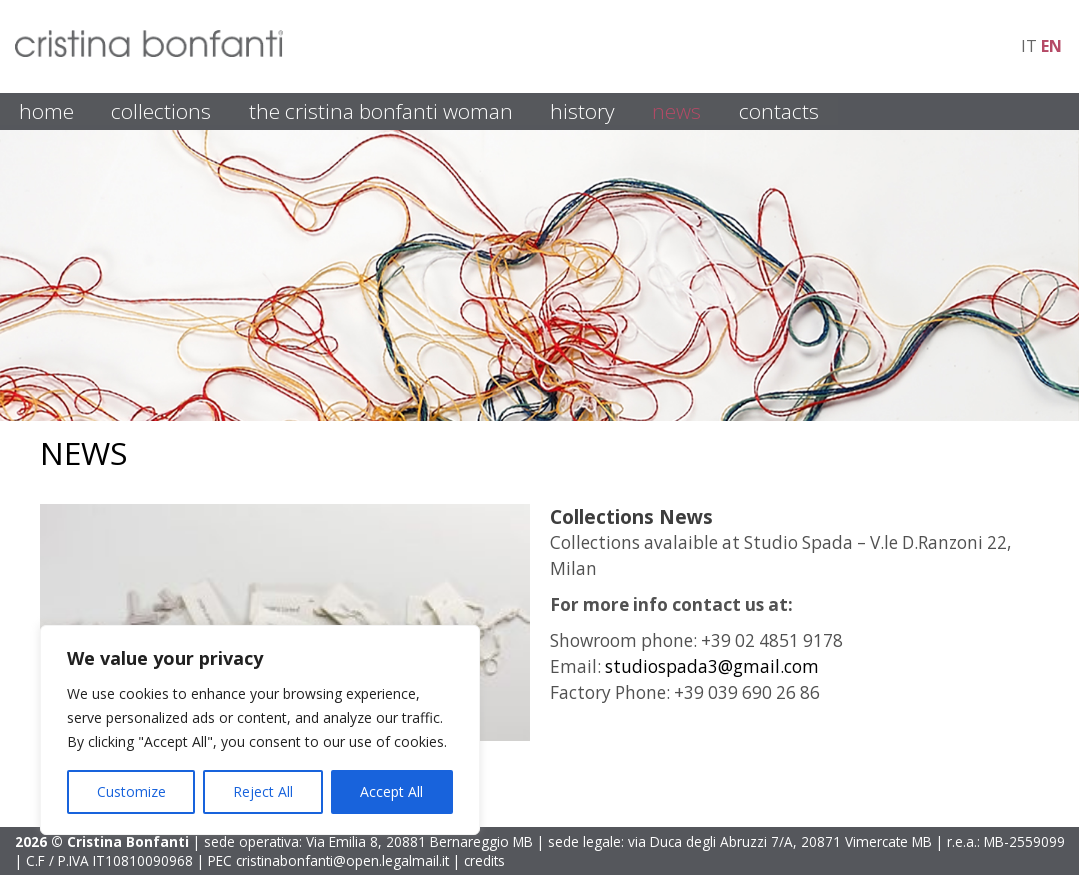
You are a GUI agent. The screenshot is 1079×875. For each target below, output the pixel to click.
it (1029, 46)
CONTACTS (779, 111)
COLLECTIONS (161, 111)
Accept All (391, 791)
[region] (260, 730)
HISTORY (582, 111)
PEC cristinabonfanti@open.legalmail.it (328, 860)
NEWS (676, 111)
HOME (46, 111)
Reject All (263, 791)
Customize (131, 791)
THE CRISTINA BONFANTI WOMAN (381, 111)
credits (484, 860)
